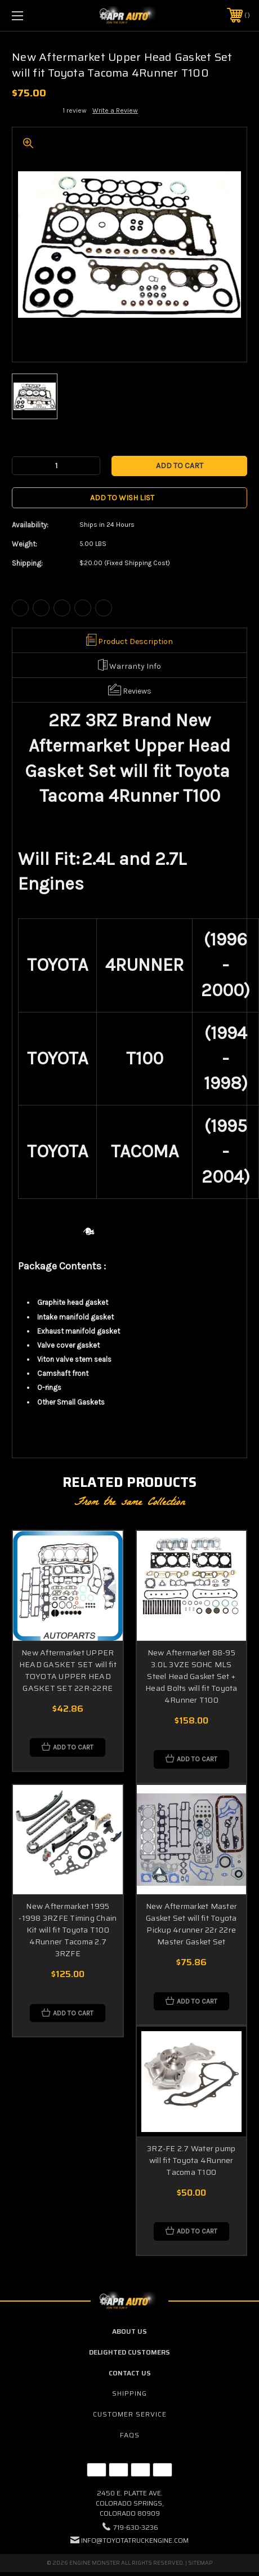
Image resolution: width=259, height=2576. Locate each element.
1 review (74, 110)
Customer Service (130, 2414)
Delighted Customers (129, 2352)
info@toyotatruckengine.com (135, 2540)
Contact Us (130, 2373)
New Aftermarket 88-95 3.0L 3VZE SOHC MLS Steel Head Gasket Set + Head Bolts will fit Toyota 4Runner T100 (191, 1676)
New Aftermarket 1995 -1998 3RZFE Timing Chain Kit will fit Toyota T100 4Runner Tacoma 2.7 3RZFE (68, 1930)
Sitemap (200, 2563)
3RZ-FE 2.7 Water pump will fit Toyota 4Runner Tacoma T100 (191, 2160)
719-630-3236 (135, 2527)
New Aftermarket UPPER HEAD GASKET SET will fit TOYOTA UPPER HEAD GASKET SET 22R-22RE (68, 1670)
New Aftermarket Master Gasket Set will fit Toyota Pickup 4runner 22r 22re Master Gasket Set (192, 1924)
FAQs (130, 2435)
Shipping (129, 2393)
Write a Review (115, 110)
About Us (129, 2331)
